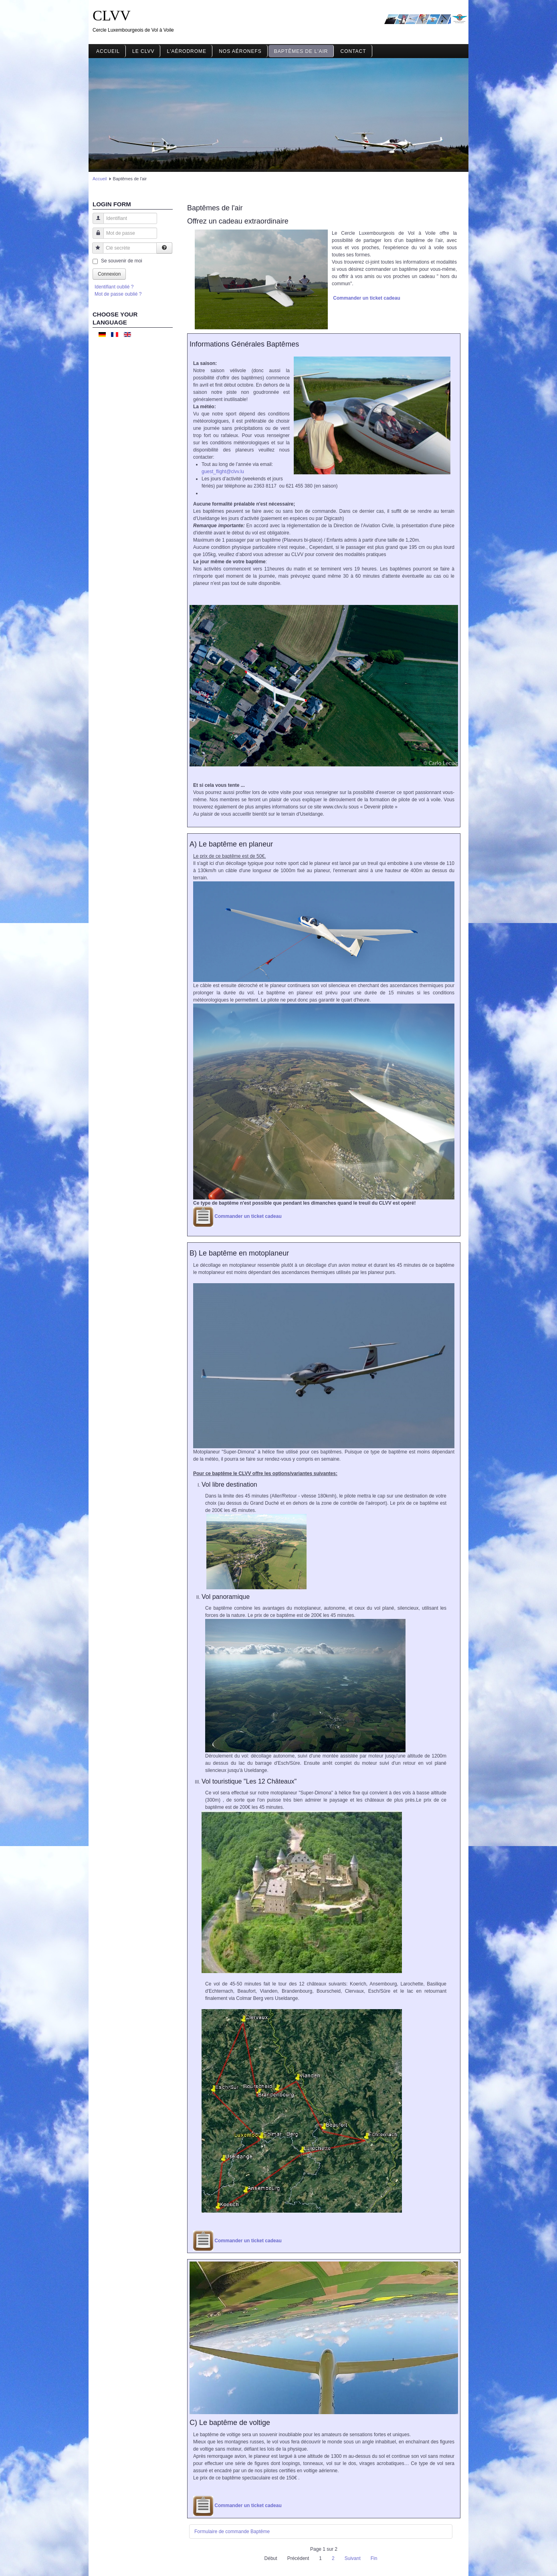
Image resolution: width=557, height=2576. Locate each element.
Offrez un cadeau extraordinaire (238, 221)
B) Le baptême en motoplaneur (239, 1253)
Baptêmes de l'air (301, 51)
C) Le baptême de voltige (230, 2423)
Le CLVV (143, 51)
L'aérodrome (186, 51)
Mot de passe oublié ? (118, 294)
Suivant (353, 2558)
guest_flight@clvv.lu (223, 471)
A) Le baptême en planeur (231, 844)
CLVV (112, 16)
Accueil (108, 51)
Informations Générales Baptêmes (244, 344)
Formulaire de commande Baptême (232, 2531)
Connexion (109, 274)
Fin (374, 2558)
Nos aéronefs (240, 51)
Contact (353, 51)
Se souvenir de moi (121, 261)
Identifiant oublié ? (114, 287)
